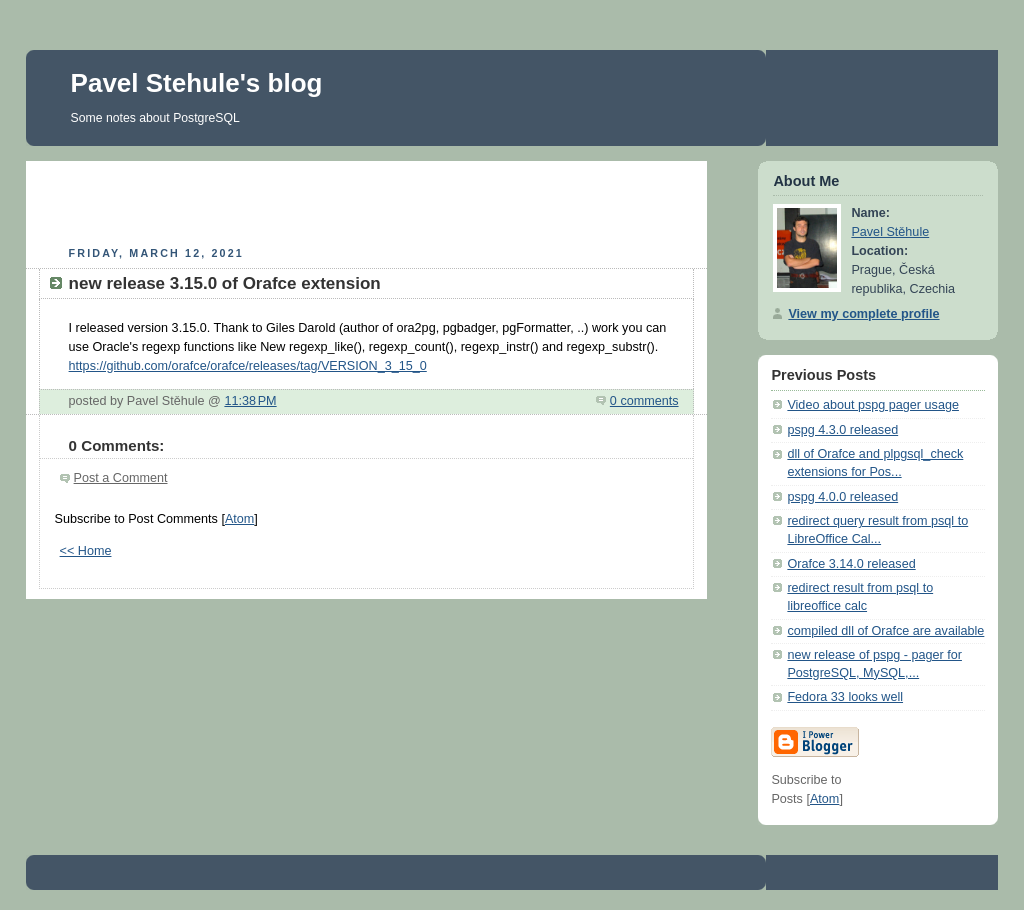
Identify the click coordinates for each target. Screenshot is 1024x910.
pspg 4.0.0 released (842, 497)
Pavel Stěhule (890, 232)
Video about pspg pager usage (873, 405)
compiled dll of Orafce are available (885, 631)
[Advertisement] (366, 201)
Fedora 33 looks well (845, 697)
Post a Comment (121, 478)
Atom (239, 519)
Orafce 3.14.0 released (851, 564)
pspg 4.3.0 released (842, 430)
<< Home (86, 551)
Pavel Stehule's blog (197, 83)
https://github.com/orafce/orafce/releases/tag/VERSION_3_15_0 (248, 366)
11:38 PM (250, 401)
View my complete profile (863, 314)
